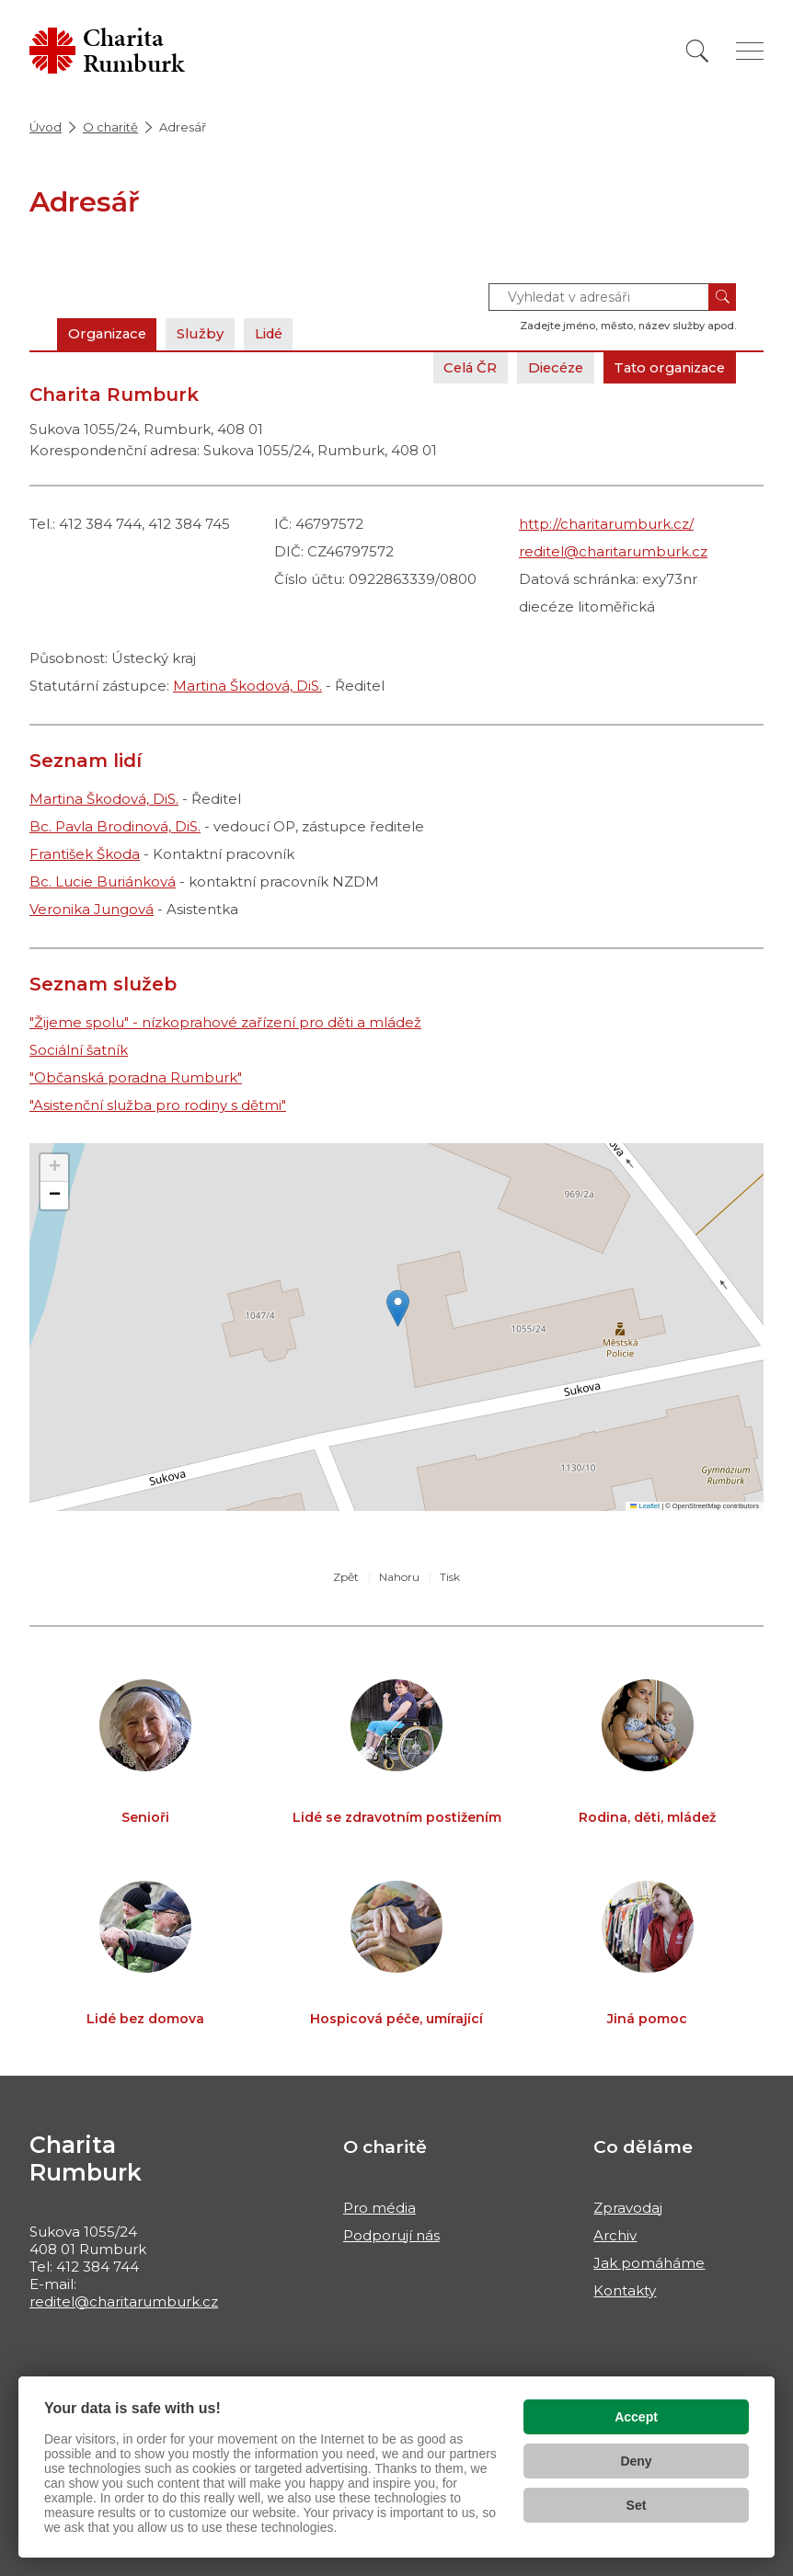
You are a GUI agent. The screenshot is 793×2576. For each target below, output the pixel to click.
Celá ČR (459, 367)
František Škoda (84, 854)
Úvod (45, 127)
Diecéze (547, 367)
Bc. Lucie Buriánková (102, 881)
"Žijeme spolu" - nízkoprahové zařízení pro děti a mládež (225, 1022)
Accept (636, 2417)
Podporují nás (391, 2235)
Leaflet (645, 1506)
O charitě (110, 127)
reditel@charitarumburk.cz (613, 551)
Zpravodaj (627, 2207)
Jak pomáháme (649, 2263)
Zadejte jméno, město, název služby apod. (628, 325)
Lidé (276, 333)
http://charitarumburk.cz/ (606, 523)
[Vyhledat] (697, 51)
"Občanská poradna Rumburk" (135, 1077)
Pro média (379, 2207)
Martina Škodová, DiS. (247, 685)
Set (636, 2505)
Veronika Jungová (91, 909)
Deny (635, 2461)
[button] (397, 1308)
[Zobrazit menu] (750, 51)
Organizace (109, 333)
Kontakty (624, 2290)
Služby (206, 333)
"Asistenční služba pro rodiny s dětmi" (157, 1105)
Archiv (615, 2235)
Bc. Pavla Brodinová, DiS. (115, 826)
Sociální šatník (78, 1050)
